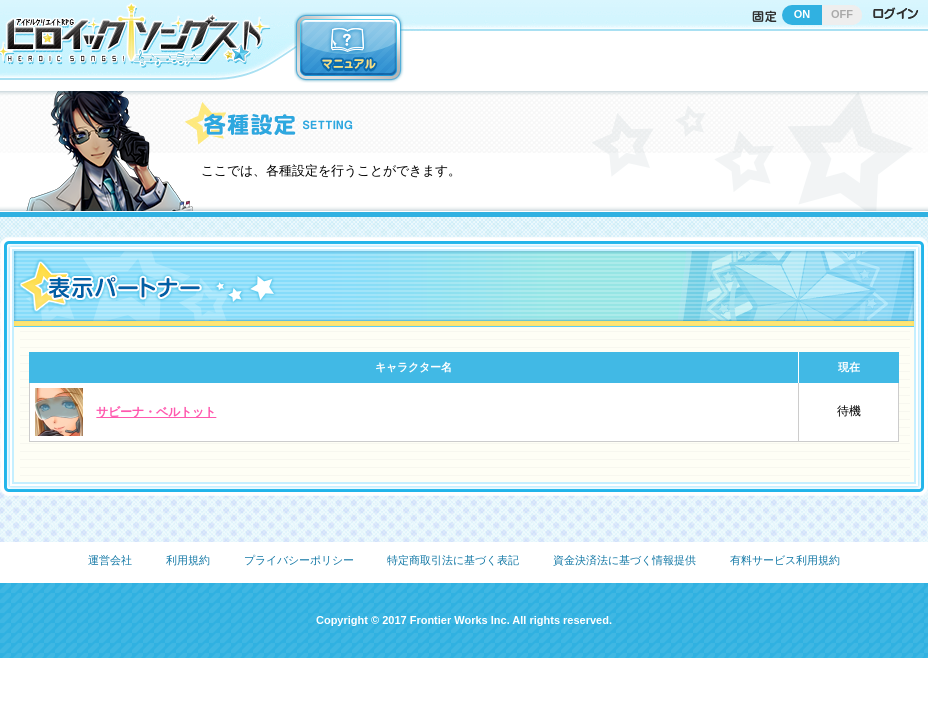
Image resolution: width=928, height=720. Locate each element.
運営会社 (110, 560)
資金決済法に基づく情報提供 (624, 560)
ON (802, 14)
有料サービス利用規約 (785, 560)
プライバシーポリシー (299, 560)
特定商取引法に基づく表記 (453, 560)
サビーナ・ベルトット (156, 412)
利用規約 (188, 560)
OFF (842, 14)
